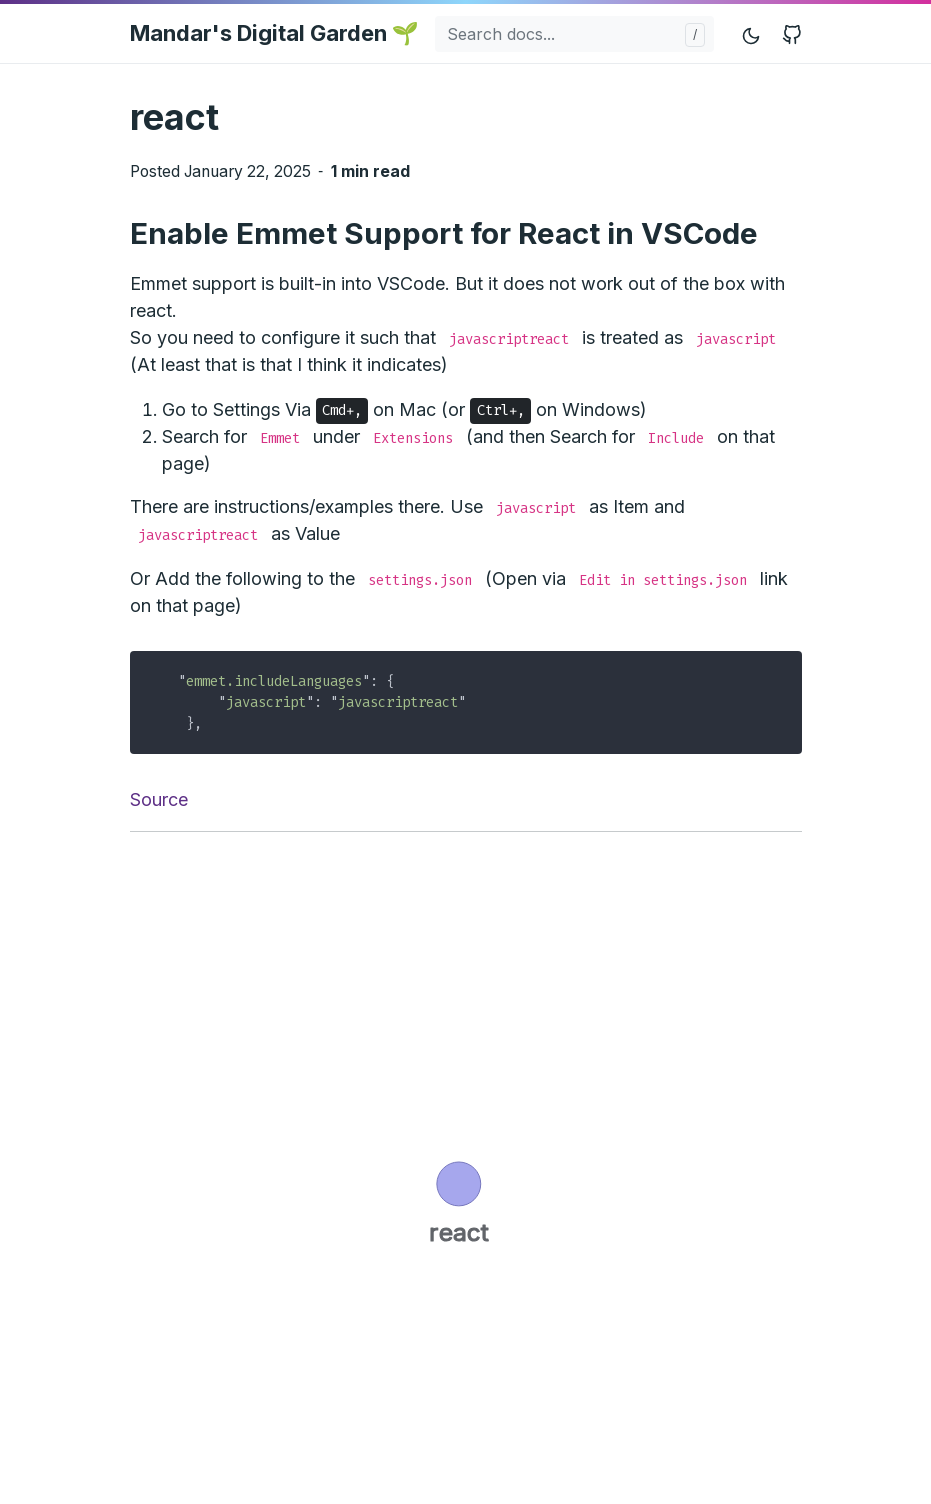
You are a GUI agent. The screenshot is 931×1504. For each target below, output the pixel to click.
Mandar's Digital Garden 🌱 (274, 33)
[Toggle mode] (752, 33)
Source (159, 799)
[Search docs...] (574, 34)
